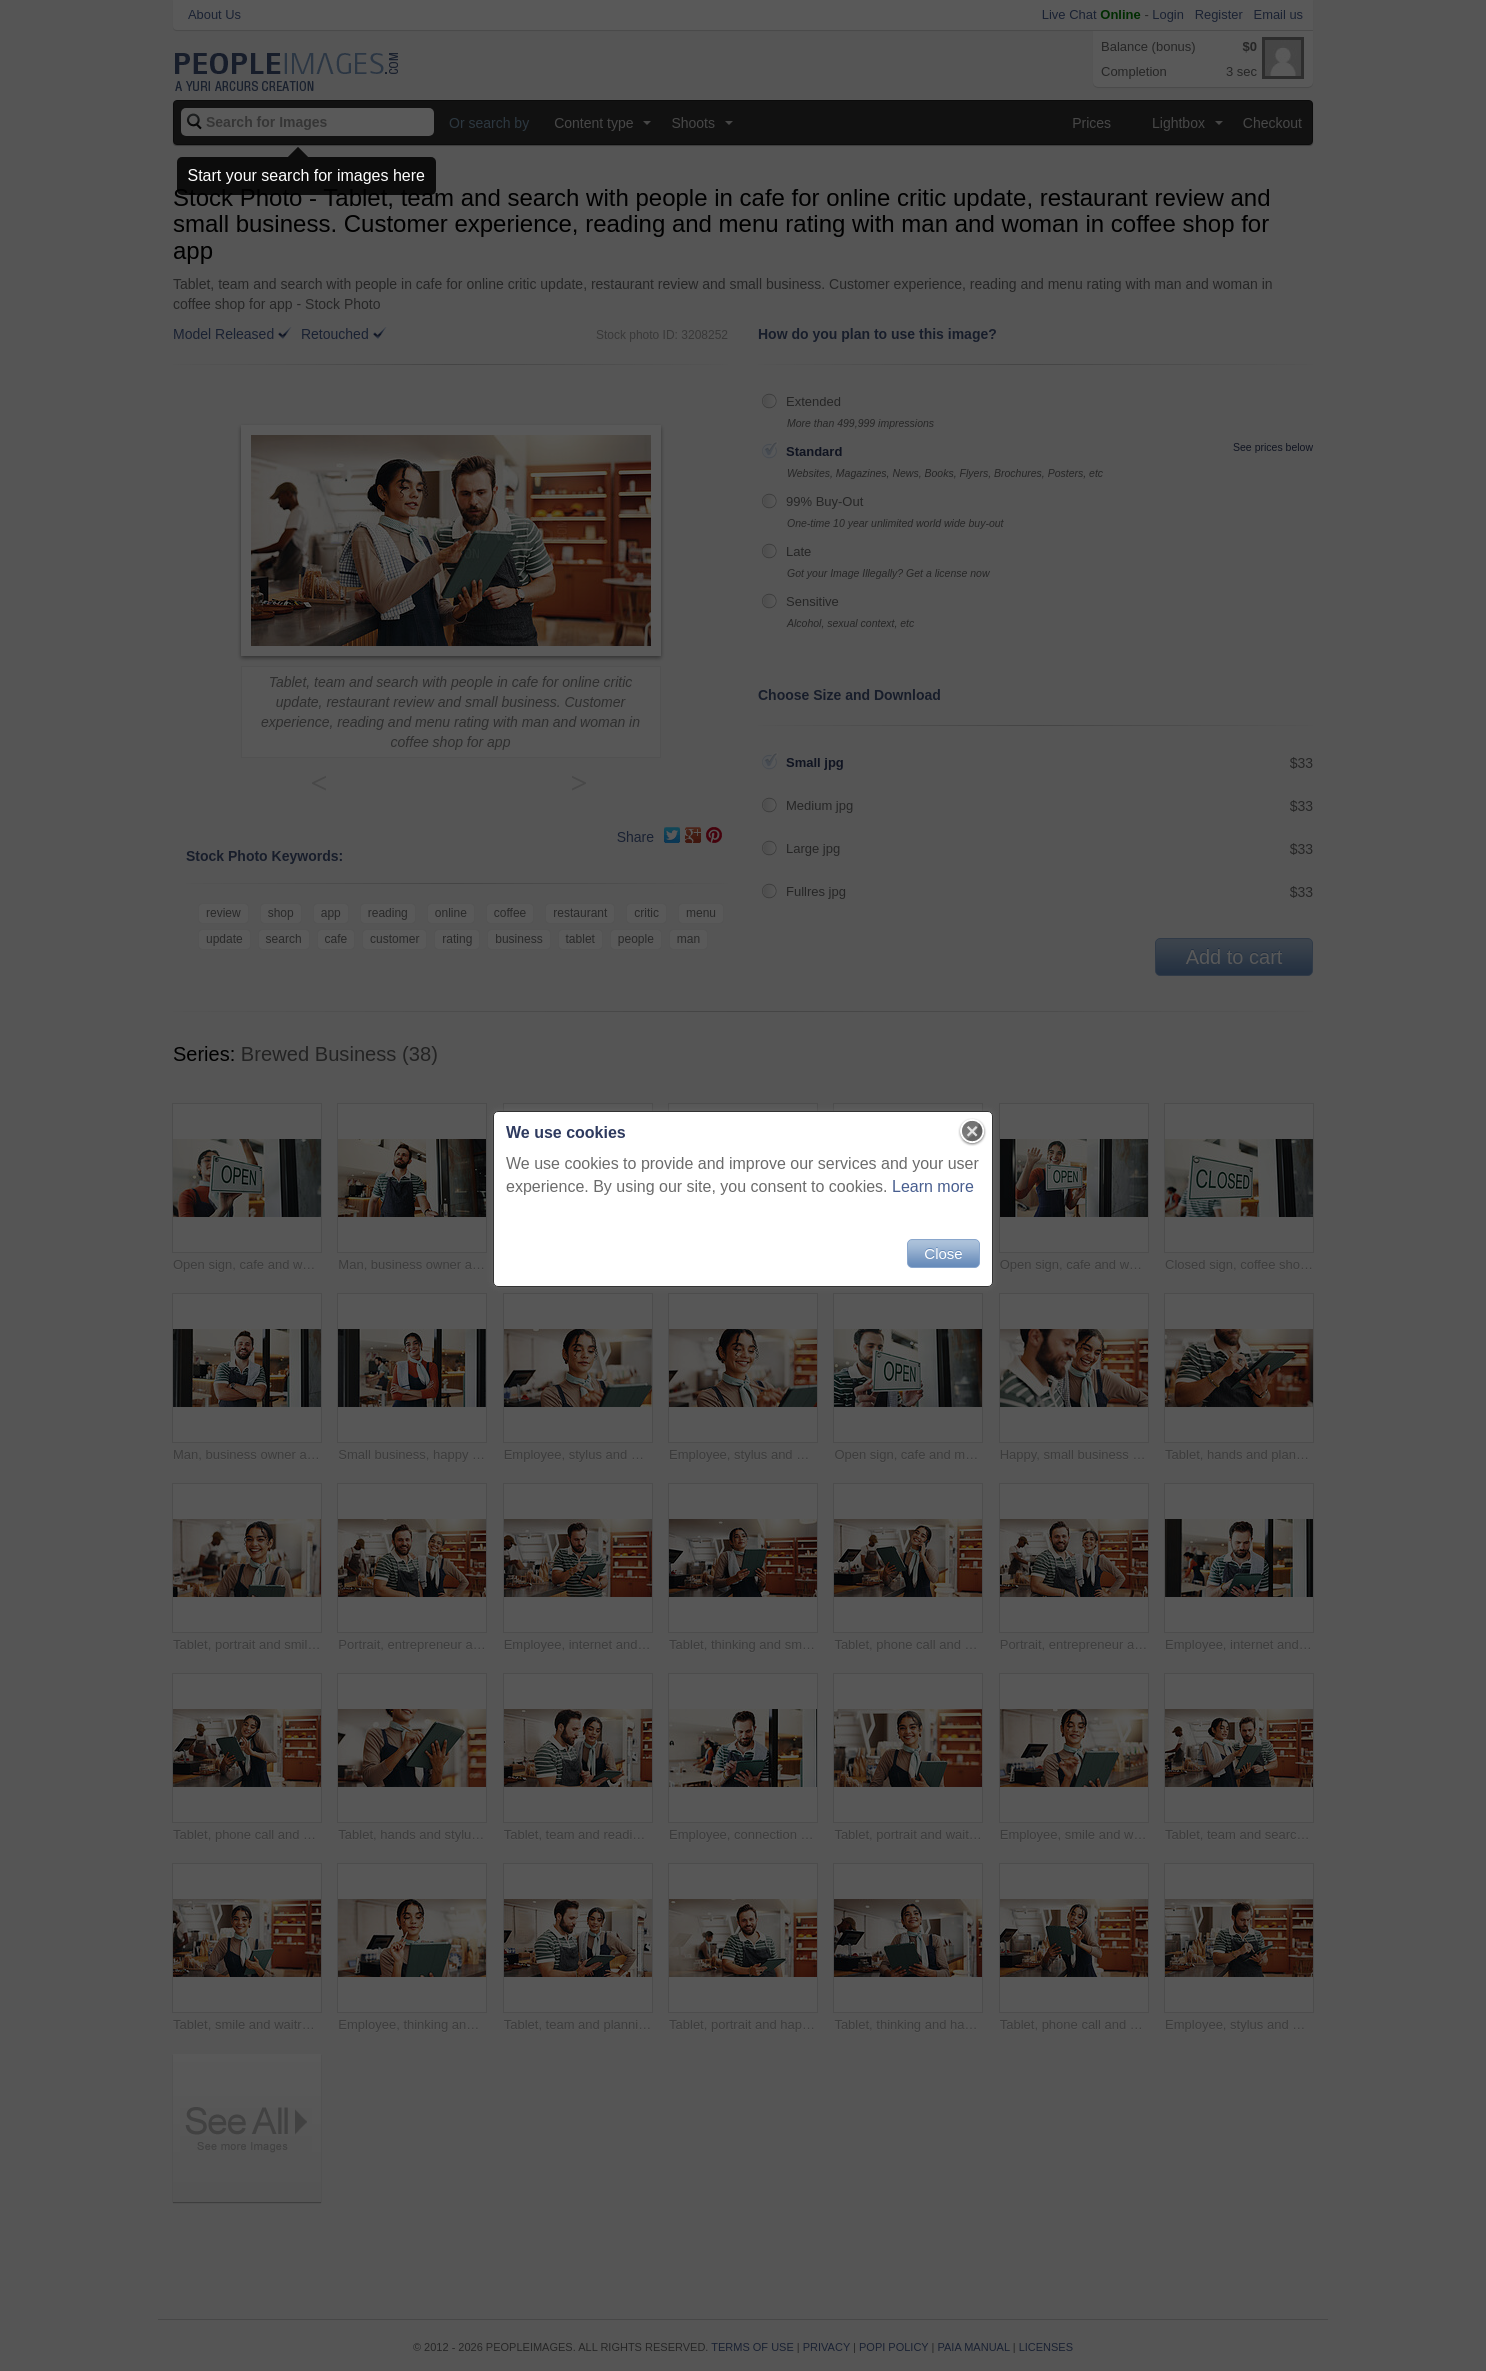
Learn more (933, 1186)
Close (943, 1253)
